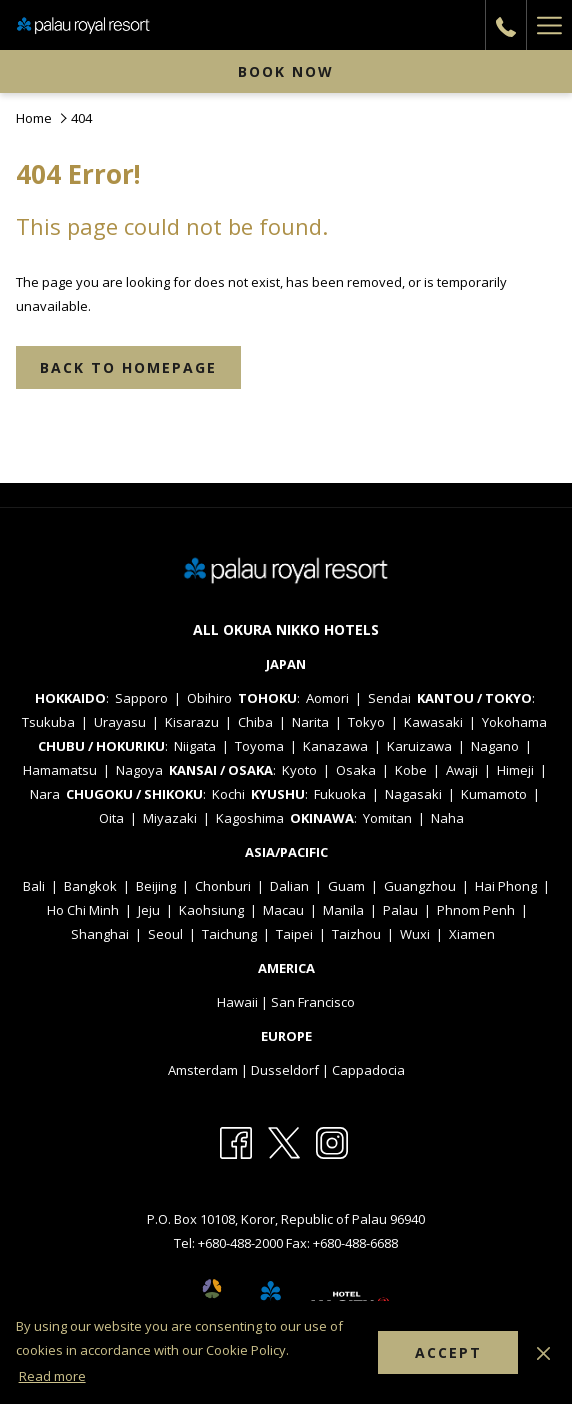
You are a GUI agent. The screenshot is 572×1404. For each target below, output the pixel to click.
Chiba (255, 722)
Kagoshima (250, 818)
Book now (286, 71)
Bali (34, 886)
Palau (400, 910)
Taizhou (356, 934)
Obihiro (209, 698)
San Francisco (313, 1002)
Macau (283, 910)
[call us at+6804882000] (506, 24)
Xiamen (472, 934)
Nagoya (139, 770)
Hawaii (237, 1002)
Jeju (149, 910)
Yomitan (387, 818)
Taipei (294, 934)
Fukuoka (340, 794)
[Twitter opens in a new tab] (284, 1142)
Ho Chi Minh (83, 910)
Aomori (327, 698)
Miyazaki (170, 818)
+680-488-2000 (242, 1243)
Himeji (515, 770)
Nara (45, 794)
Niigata (195, 746)
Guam (346, 886)
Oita (111, 818)
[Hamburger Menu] (549, 25)
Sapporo (141, 698)
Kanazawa (335, 746)
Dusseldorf (285, 1070)
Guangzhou (420, 886)
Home (34, 118)
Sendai (389, 698)
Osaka (356, 770)
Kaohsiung (211, 910)
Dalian (289, 886)
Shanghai (100, 934)
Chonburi (223, 886)
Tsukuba (48, 722)
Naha (447, 818)
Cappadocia (368, 1070)
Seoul (165, 934)
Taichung (229, 934)
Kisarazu (192, 722)
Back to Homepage (128, 367)
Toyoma (259, 746)
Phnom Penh (476, 910)
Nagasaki (413, 794)
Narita (310, 722)
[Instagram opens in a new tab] (332, 1142)
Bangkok (90, 886)
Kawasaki (433, 722)
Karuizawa (419, 746)
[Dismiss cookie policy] (543, 1352)
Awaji (462, 770)
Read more (52, 1376)
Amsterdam (203, 1070)
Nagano (495, 746)
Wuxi (415, 934)
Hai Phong (506, 886)
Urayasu (120, 722)
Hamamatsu (60, 770)
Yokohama (514, 722)
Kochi (228, 794)
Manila (343, 910)
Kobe (411, 770)
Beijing (156, 886)
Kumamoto (494, 794)
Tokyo (366, 722)
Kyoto (299, 770)
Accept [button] (448, 1352)
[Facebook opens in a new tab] (236, 1142)
